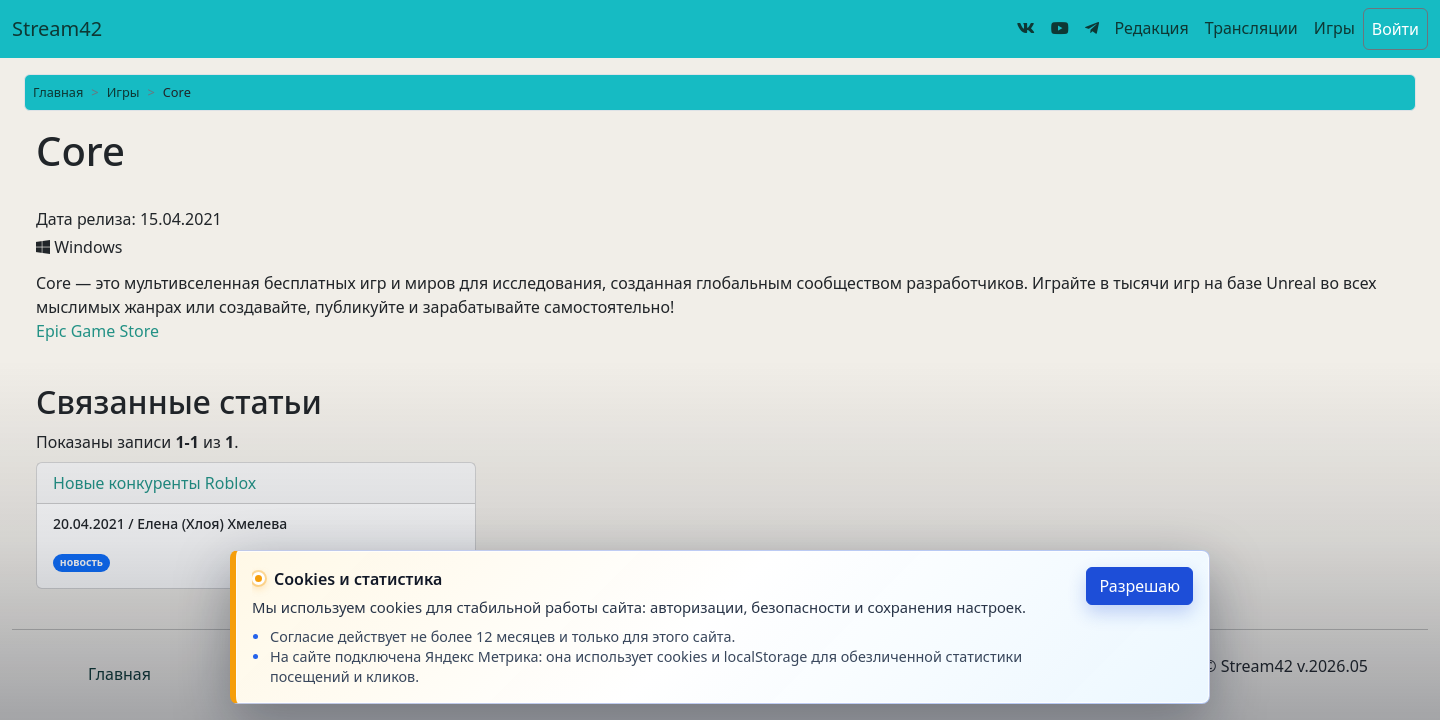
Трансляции (1251, 28)
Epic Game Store (97, 331)
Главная (58, 92)
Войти (1395, 29)
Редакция (1152, 28)
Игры (1334, 28)
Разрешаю (1139, 586)
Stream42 (57, 28)
